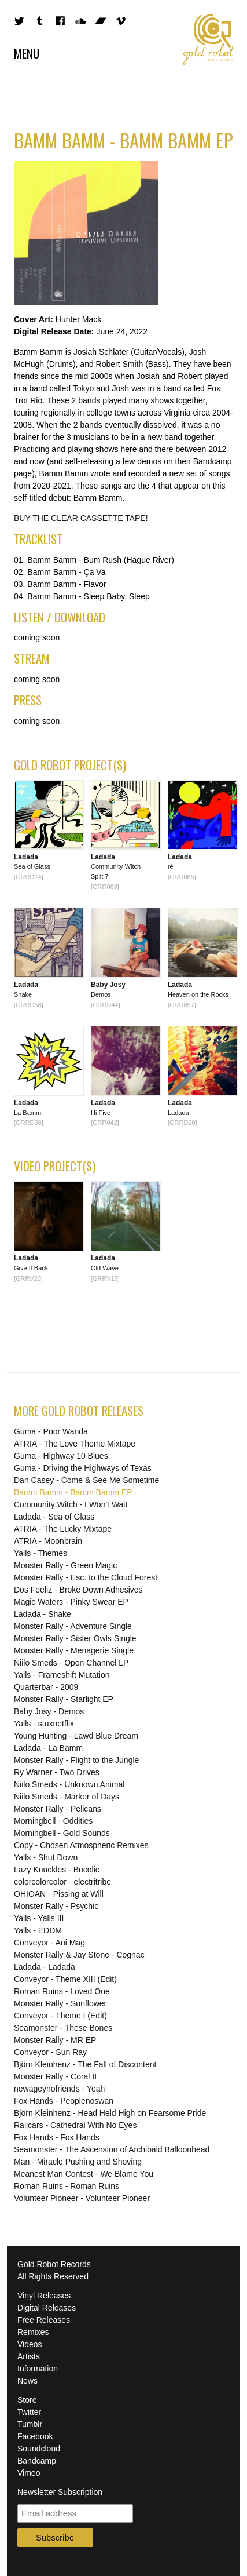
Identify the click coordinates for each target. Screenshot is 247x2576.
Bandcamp (36, 2460)
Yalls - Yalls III (39, 1918)
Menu (26, 53)
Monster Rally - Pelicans (57, 1808)
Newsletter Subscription (59, 2492)
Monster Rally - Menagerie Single (74, 1650)
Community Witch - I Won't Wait (70, 1504)
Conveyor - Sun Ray (50, 2052)
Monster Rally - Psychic (56, 1906)
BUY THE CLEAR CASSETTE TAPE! (81, 518)
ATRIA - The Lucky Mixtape (63, 1528)
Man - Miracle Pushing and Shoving (78, 2161)
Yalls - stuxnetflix (44, 1723)
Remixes (33, 2332)
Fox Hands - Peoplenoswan (63, 2100)
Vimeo (28, 2472)
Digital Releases (46, 2307)
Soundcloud (38, 2448)
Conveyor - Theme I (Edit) (60, 2015)
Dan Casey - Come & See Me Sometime (86, 1480)
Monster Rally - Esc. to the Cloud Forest (85, 1577)
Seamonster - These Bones (63, 2027)
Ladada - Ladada (44, 1967)
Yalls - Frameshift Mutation (61, 1674)
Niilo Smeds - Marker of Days (66, 1796)
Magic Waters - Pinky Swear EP (71, 1601)
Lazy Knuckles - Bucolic (56, 1869)
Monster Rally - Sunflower (60, 2003)
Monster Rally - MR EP (55, 2040)
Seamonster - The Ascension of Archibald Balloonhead (111, 2149)
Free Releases (43, 2319)
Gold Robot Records (209, 39)
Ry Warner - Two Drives (56, 1772)
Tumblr (29, 2424)
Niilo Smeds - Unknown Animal (69, 1784)
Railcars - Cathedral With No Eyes (75, 2125)
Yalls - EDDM (38, 1930)
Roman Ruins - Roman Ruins (66, 2186)
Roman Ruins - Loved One (62, 1991)
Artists (28, 2356)
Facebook (35, 2436)
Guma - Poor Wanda (51, 1431)
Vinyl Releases (44, 2295)
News (27, 2380)
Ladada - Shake (42, 1614)
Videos (29, 2344)
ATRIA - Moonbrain (48, 1541)
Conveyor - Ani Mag (49, 1942)
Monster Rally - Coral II (55, 2076)
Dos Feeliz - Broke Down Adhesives (78, 1589)
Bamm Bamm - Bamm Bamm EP (73, 1492)
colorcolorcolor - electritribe (62, 1881)
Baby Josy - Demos (49, 1711)
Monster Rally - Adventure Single (73, 1626)
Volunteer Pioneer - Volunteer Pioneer (82, 2198)
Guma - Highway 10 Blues (61, 1455)
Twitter (29, 2412)
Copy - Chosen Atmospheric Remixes (81, 1845)
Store (26, 2399)
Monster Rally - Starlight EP (63, 1699)
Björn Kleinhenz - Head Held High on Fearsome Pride (110, 2113)
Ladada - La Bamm (48, 1747)
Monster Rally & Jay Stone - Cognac (79, 1954)
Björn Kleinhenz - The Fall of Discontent (85, 2064)
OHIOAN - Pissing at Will (59, 1894)
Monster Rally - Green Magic (65, 1565)
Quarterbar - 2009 (46, 1687)
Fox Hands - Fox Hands (56, 2137)
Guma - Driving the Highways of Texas (83, 1468)
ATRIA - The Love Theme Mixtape (74, 1443)
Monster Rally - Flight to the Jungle (76, 1760)
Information (37, 2368)
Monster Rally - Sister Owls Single (75, 1638)
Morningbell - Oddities (53, 1821)
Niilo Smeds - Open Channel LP (71, 1662)
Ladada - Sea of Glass (54, 1516)
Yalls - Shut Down (46, 1857)
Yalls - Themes (40, 1553)
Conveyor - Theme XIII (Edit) (65, 1979)
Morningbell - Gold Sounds (62, 1833)
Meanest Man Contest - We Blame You (83, 2173)
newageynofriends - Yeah (59, 2088)
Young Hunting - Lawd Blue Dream (76, 1735)
